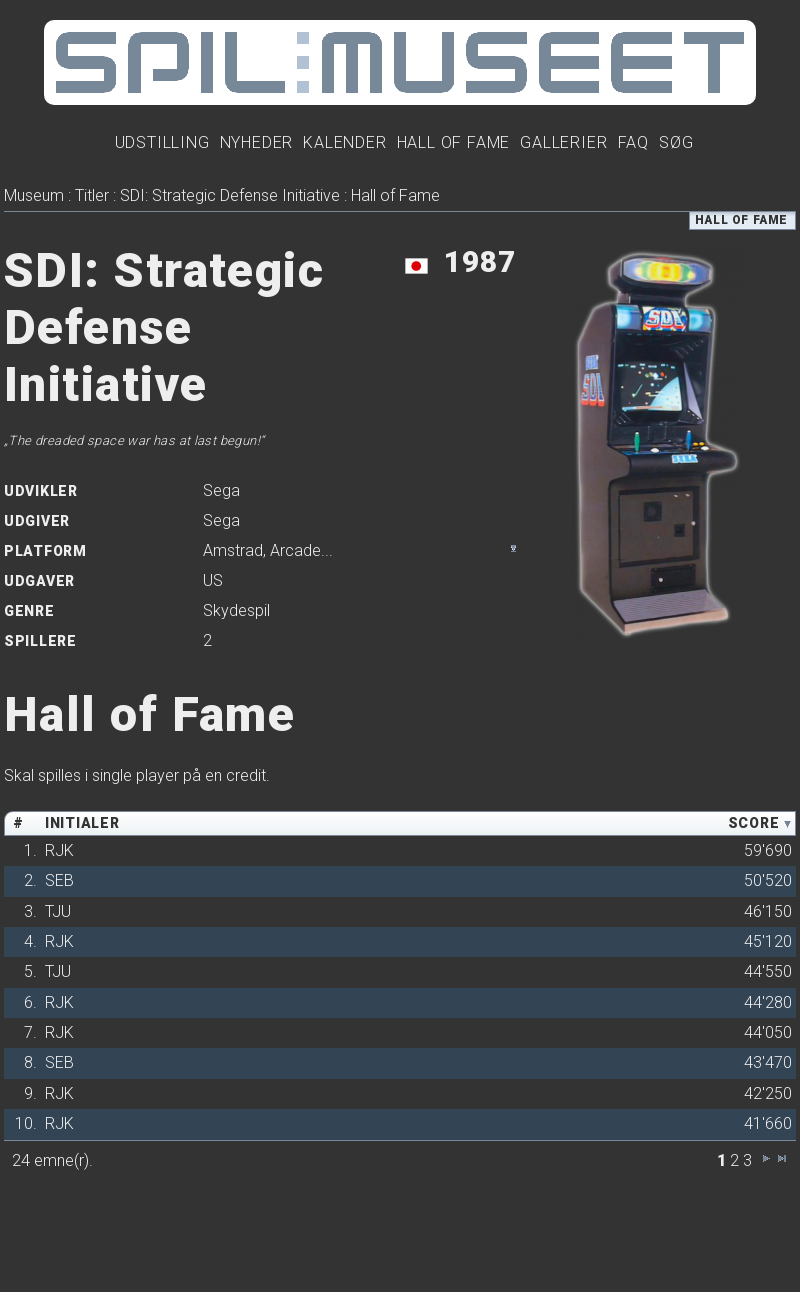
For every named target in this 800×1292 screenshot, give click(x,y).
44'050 (768, 1032)
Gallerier (563, 142)
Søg (676, 142)
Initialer (82, 823)
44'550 (768, 971)
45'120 (768, 941)
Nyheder (257, 142)
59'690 (768, 850)
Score (754, 823)
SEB (59, 880)
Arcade (295, 550)
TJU (58, 911)
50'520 (768, 880)
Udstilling (162, 142)
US (213, 580)
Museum (34, 195)
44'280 (768, 1002)
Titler (92, 195)
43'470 (768, 1062)
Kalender (344, 142)
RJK (59, 850)
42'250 (768, 1093)
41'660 (768, 1123)
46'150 (768, 911)
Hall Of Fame (454, 142)
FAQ (633, 142)
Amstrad (233, 550)
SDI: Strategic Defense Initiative (230, 195)
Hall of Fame (741, 220)
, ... (268, 550)
